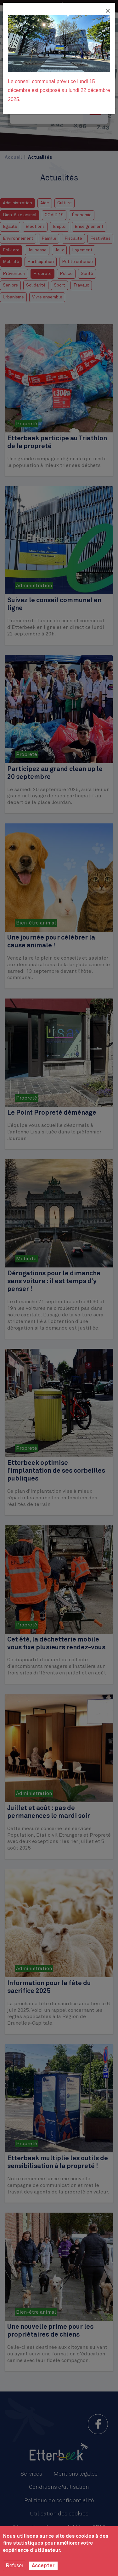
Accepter (43, 2565)
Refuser (14, 2565)
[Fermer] (107, 11)
